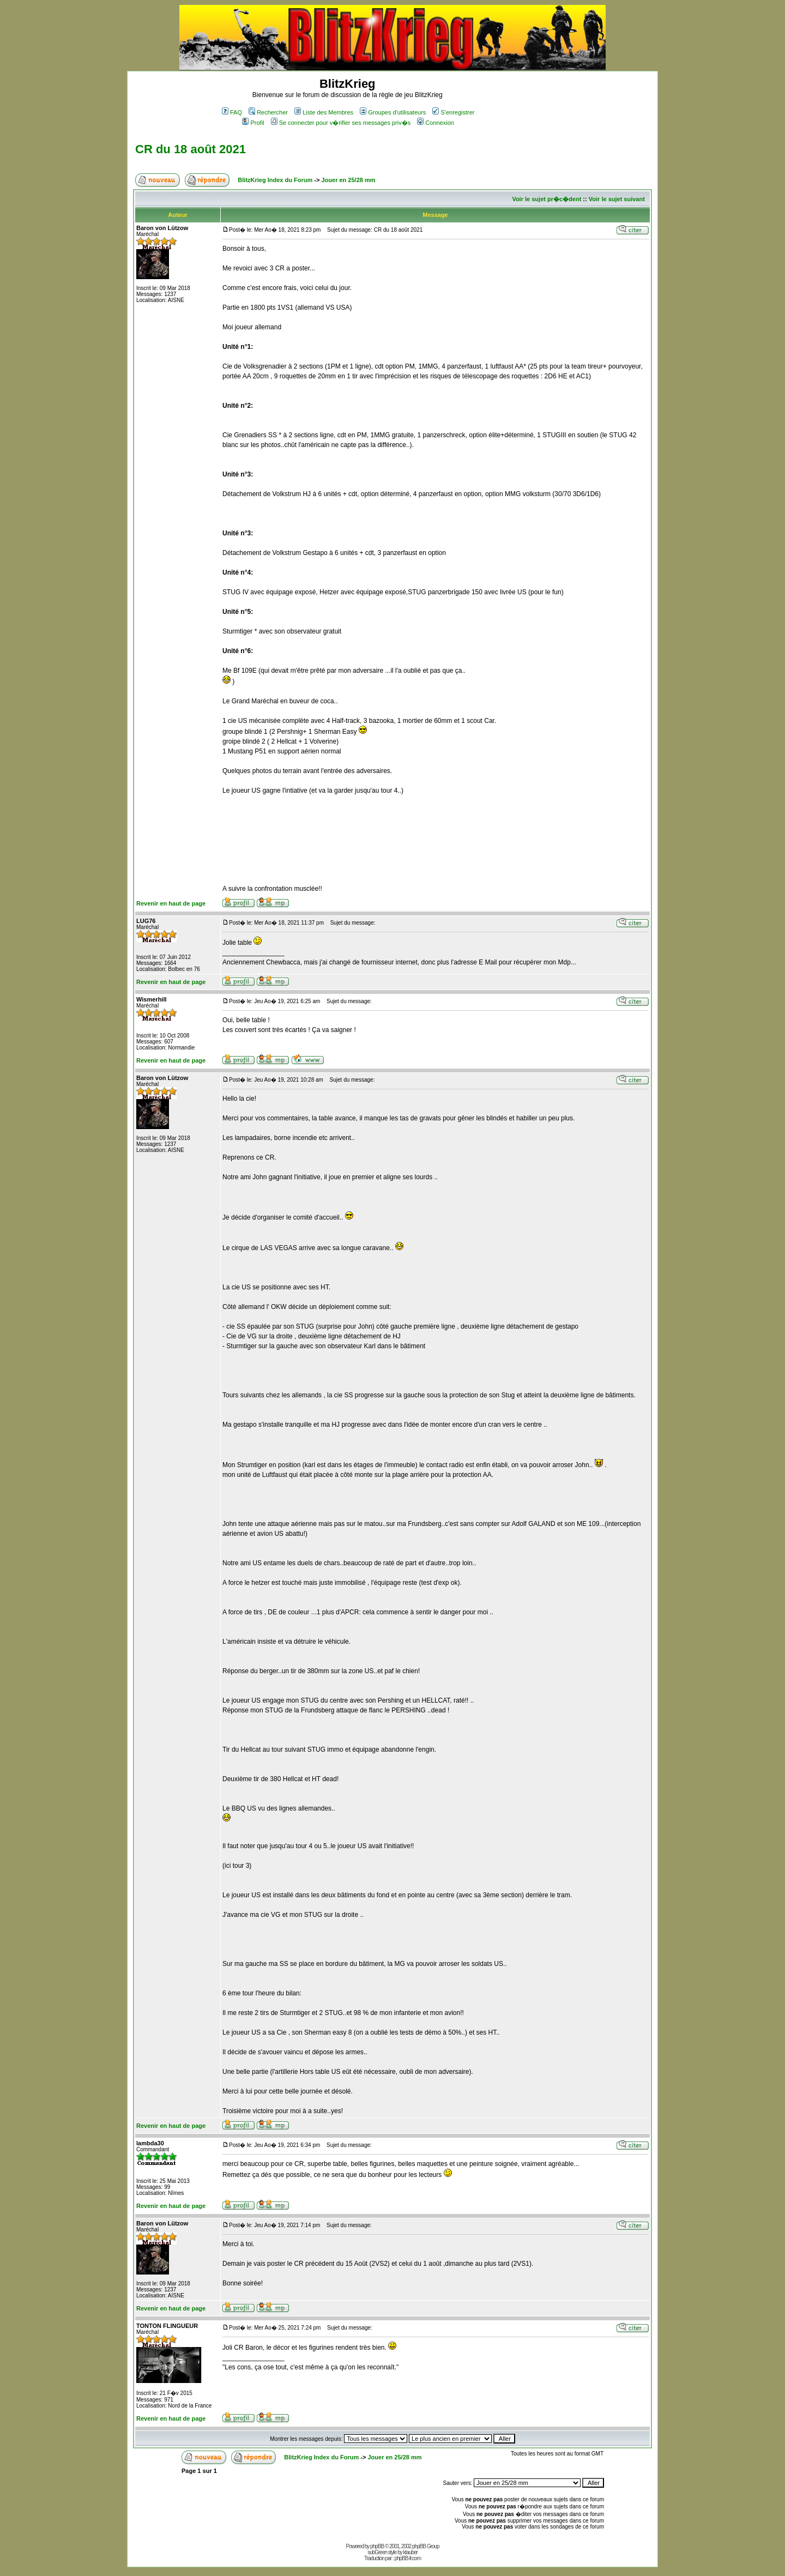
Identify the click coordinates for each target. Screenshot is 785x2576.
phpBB (377, 2546)
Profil (253, 122)
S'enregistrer (453, 112)
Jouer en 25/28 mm (348, 180)
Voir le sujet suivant (617, 199)
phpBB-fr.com (407, 2558)
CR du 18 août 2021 (190, 149)
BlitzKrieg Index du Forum (275, 180)
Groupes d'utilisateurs (393, 112)
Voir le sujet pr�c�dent (546, 199)
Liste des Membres (323, 112)
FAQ (232, 112)
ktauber (410, 2552)
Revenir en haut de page (171, 903)
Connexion (435, 122)
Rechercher (268, 112)
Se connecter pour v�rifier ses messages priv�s (340, 122)
